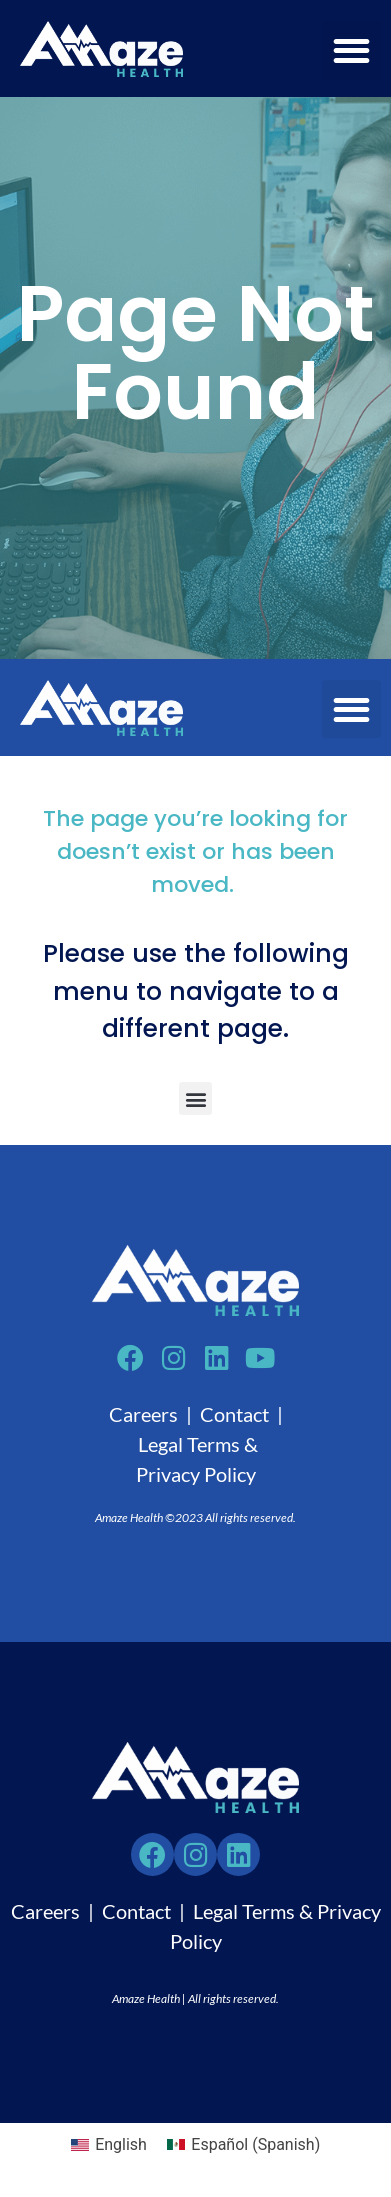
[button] (351, 50)
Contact (234, 1414)
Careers (143, 1414)
